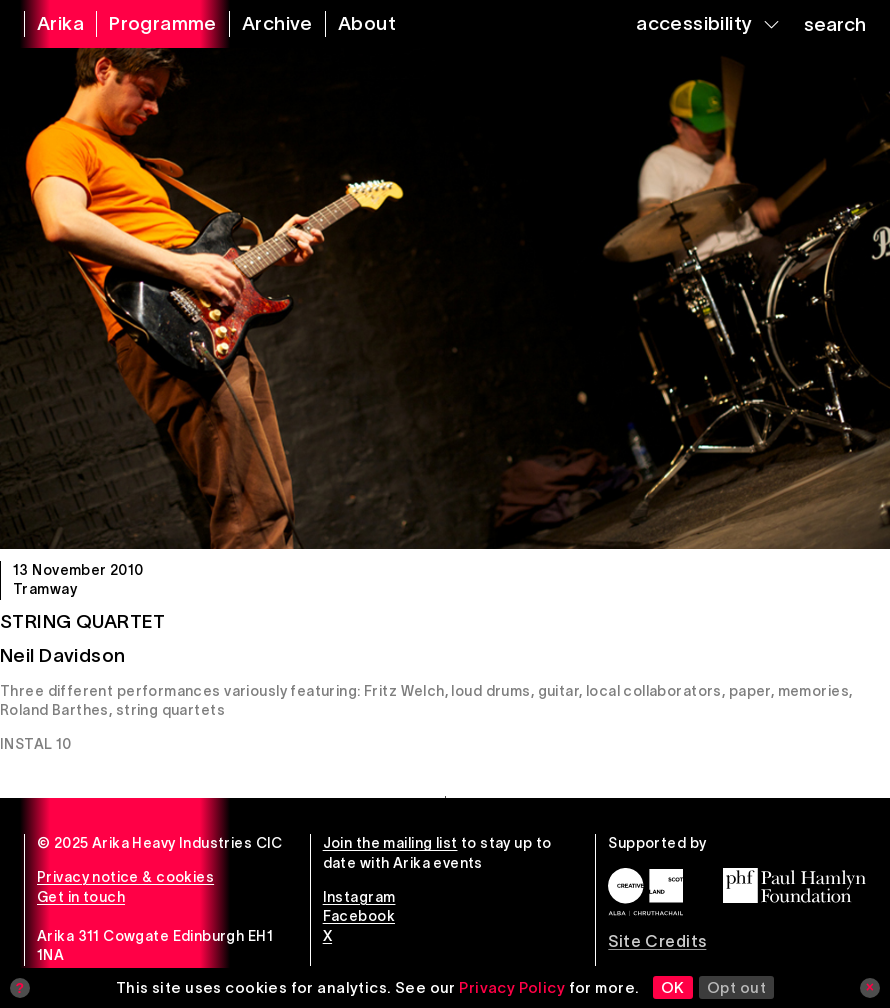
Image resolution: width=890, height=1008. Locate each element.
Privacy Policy (512, 987)
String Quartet (83, 621)
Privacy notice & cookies (125, 877)
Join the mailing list (390, 843)
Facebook (359, 916)
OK (673, 987)
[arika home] (48, 24)
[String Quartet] (445, 298)
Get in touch (81, 897)
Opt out (736, 987)
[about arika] (354, 24)
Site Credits (657, 941)
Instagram (359, 897)
